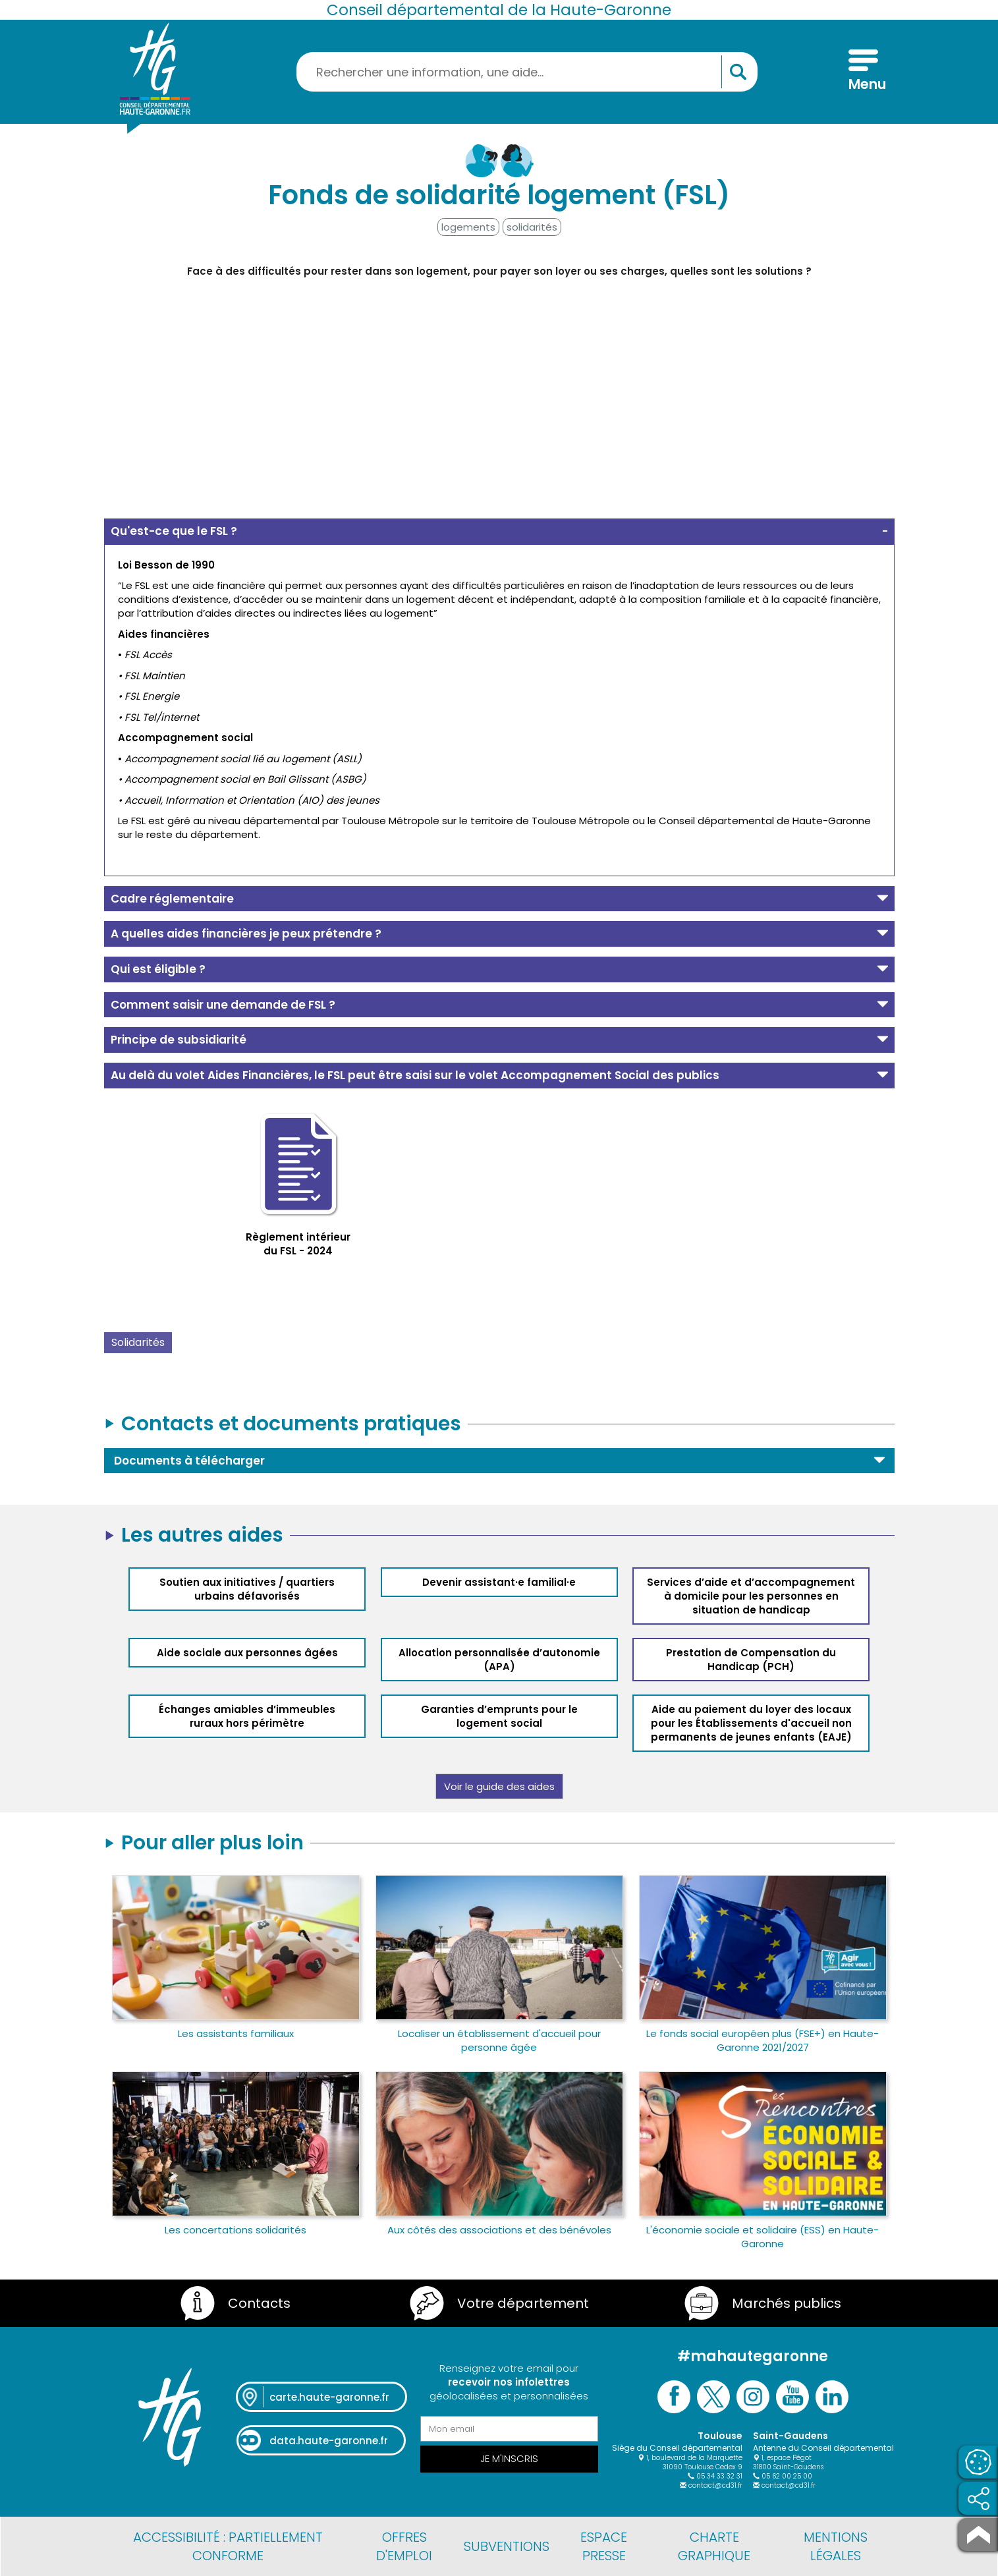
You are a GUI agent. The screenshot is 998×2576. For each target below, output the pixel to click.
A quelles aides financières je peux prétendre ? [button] (246, 933)
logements (468, 227)
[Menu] (863, 71)
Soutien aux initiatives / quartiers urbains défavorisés (247, 1589)
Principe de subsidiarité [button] (178, 1040)
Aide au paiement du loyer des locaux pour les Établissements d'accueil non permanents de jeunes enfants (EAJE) (751, 1723)
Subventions (506, 2546)
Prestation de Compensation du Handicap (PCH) (751, 1659)
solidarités (532, 227)
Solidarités (138, 1342)
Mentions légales (836, 2546)
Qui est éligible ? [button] (158, 969)
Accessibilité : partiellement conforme (228, 2546)
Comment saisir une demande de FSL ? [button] (223, 1005)
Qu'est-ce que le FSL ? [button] (174, 531)
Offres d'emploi (404, 2546)
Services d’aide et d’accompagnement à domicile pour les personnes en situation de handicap (751, 1596)
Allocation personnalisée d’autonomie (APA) (499, 1659)
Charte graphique (714, 2546)
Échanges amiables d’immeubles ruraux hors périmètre (247, 1716)
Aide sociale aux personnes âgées (247, 1653)
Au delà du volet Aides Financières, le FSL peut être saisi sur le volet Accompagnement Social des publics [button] (415, 1075)
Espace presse (603, 2546)
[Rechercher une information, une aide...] (527, 72)
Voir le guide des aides (499, 1786)
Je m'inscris (509, 2458)
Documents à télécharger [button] (189, 1461)
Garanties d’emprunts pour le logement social (499, 1716)
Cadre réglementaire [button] (172, 899)
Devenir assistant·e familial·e (499, 1582)
